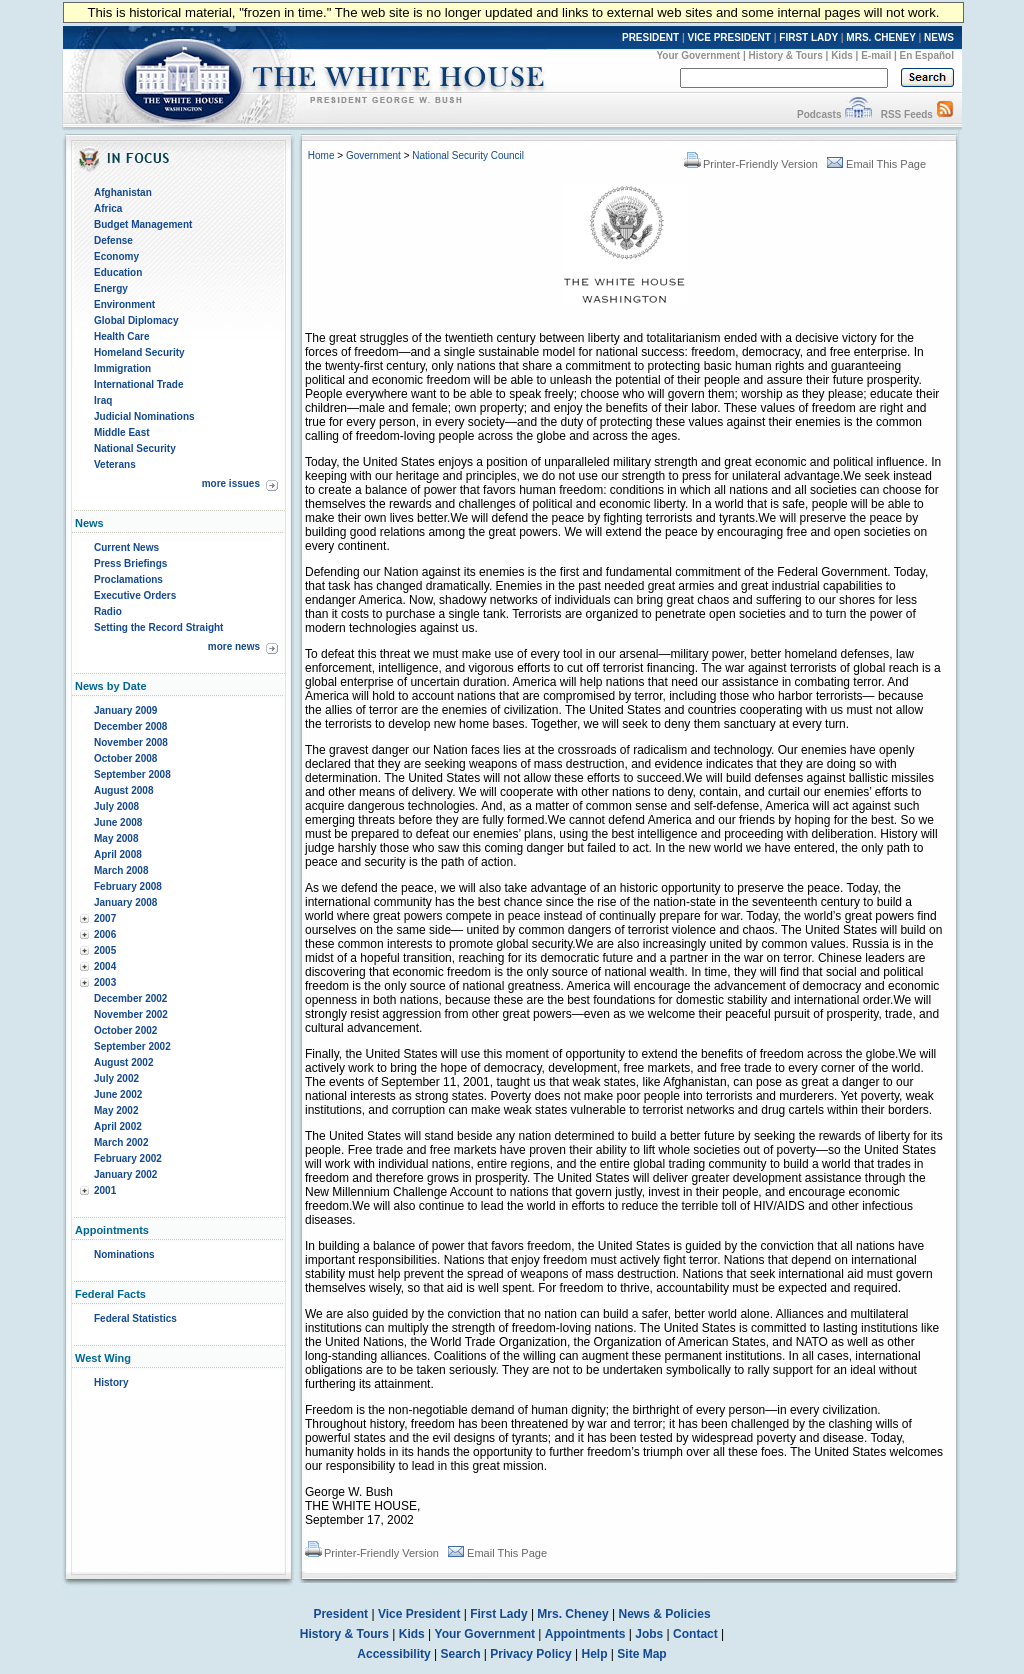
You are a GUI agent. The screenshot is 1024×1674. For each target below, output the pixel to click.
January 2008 (125, 902)
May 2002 (116, 1110)
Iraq (103, 400)
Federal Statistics (135, 1318)
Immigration (122, 368)
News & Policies (665, 1614)
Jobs (649, 1634)
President (340, 1614)
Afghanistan (123, 192)
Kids (842, 55)
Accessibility (393, 1654)
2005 (105, 950)
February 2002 (128, 1158)
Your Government (698, 55)
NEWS (939, 37)
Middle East (122, 432)
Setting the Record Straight (158, 627)
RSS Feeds (907, 114)
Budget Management (143, 224)
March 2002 (121, 1142)
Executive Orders (135, 595)
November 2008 (131, 742)
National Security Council (468, 155)
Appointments (585, 1634)
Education (118, 272)
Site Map (641, 1654)
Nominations (124, 1254)
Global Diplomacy (136, 320)
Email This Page (876, 164)
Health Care (122, 336)
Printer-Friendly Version (751, 164)
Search (461, 1654)
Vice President (419, 1614)
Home (321, 155)
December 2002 (130, 998)
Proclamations (128, 579)
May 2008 (116, 838)
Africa (108, 208)
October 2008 (125, 758)
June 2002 (118, 1094)
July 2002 (116, 1078)
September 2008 (132, 774)
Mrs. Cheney (572, 1614)
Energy (111, 288)
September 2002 (132, 1046)
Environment (124, 304)
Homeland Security (139, 352)
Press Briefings (130, 563)
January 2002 (125, 1174)
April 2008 (118, 854)
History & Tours (786, 55)
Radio (108, 611)
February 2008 (128, 886)
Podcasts (819, 114)
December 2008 (130, 726)
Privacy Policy (530, 1654)
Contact (695, 1634)
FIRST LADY (808, 37)
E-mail (876, 55)
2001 (105, 1190)
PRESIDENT (650, 37)
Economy (116, 256)
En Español (927, 55)
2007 (105, 918)
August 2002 (123, 1062)
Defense (113, 240)
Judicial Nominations (144, 416)
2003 (105, 982)
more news (234, 646)
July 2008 (116, 806)
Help (595, 1654)
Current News (126, 547)
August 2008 (123, 790)
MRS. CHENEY (880, 37)
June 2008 (118, 822)
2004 (105, 966)
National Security (135, 448)
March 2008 (121, 870)
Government (373, 155)
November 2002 (131, 1014)
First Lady (498, 1614)
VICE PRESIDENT (729, 37)
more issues (231, 483)
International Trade (138, 384)
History (111, 1382)
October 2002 (125, 1030)
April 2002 (118, 1126)
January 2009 (125, 710)
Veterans (115, 464)
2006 (105, 934)
